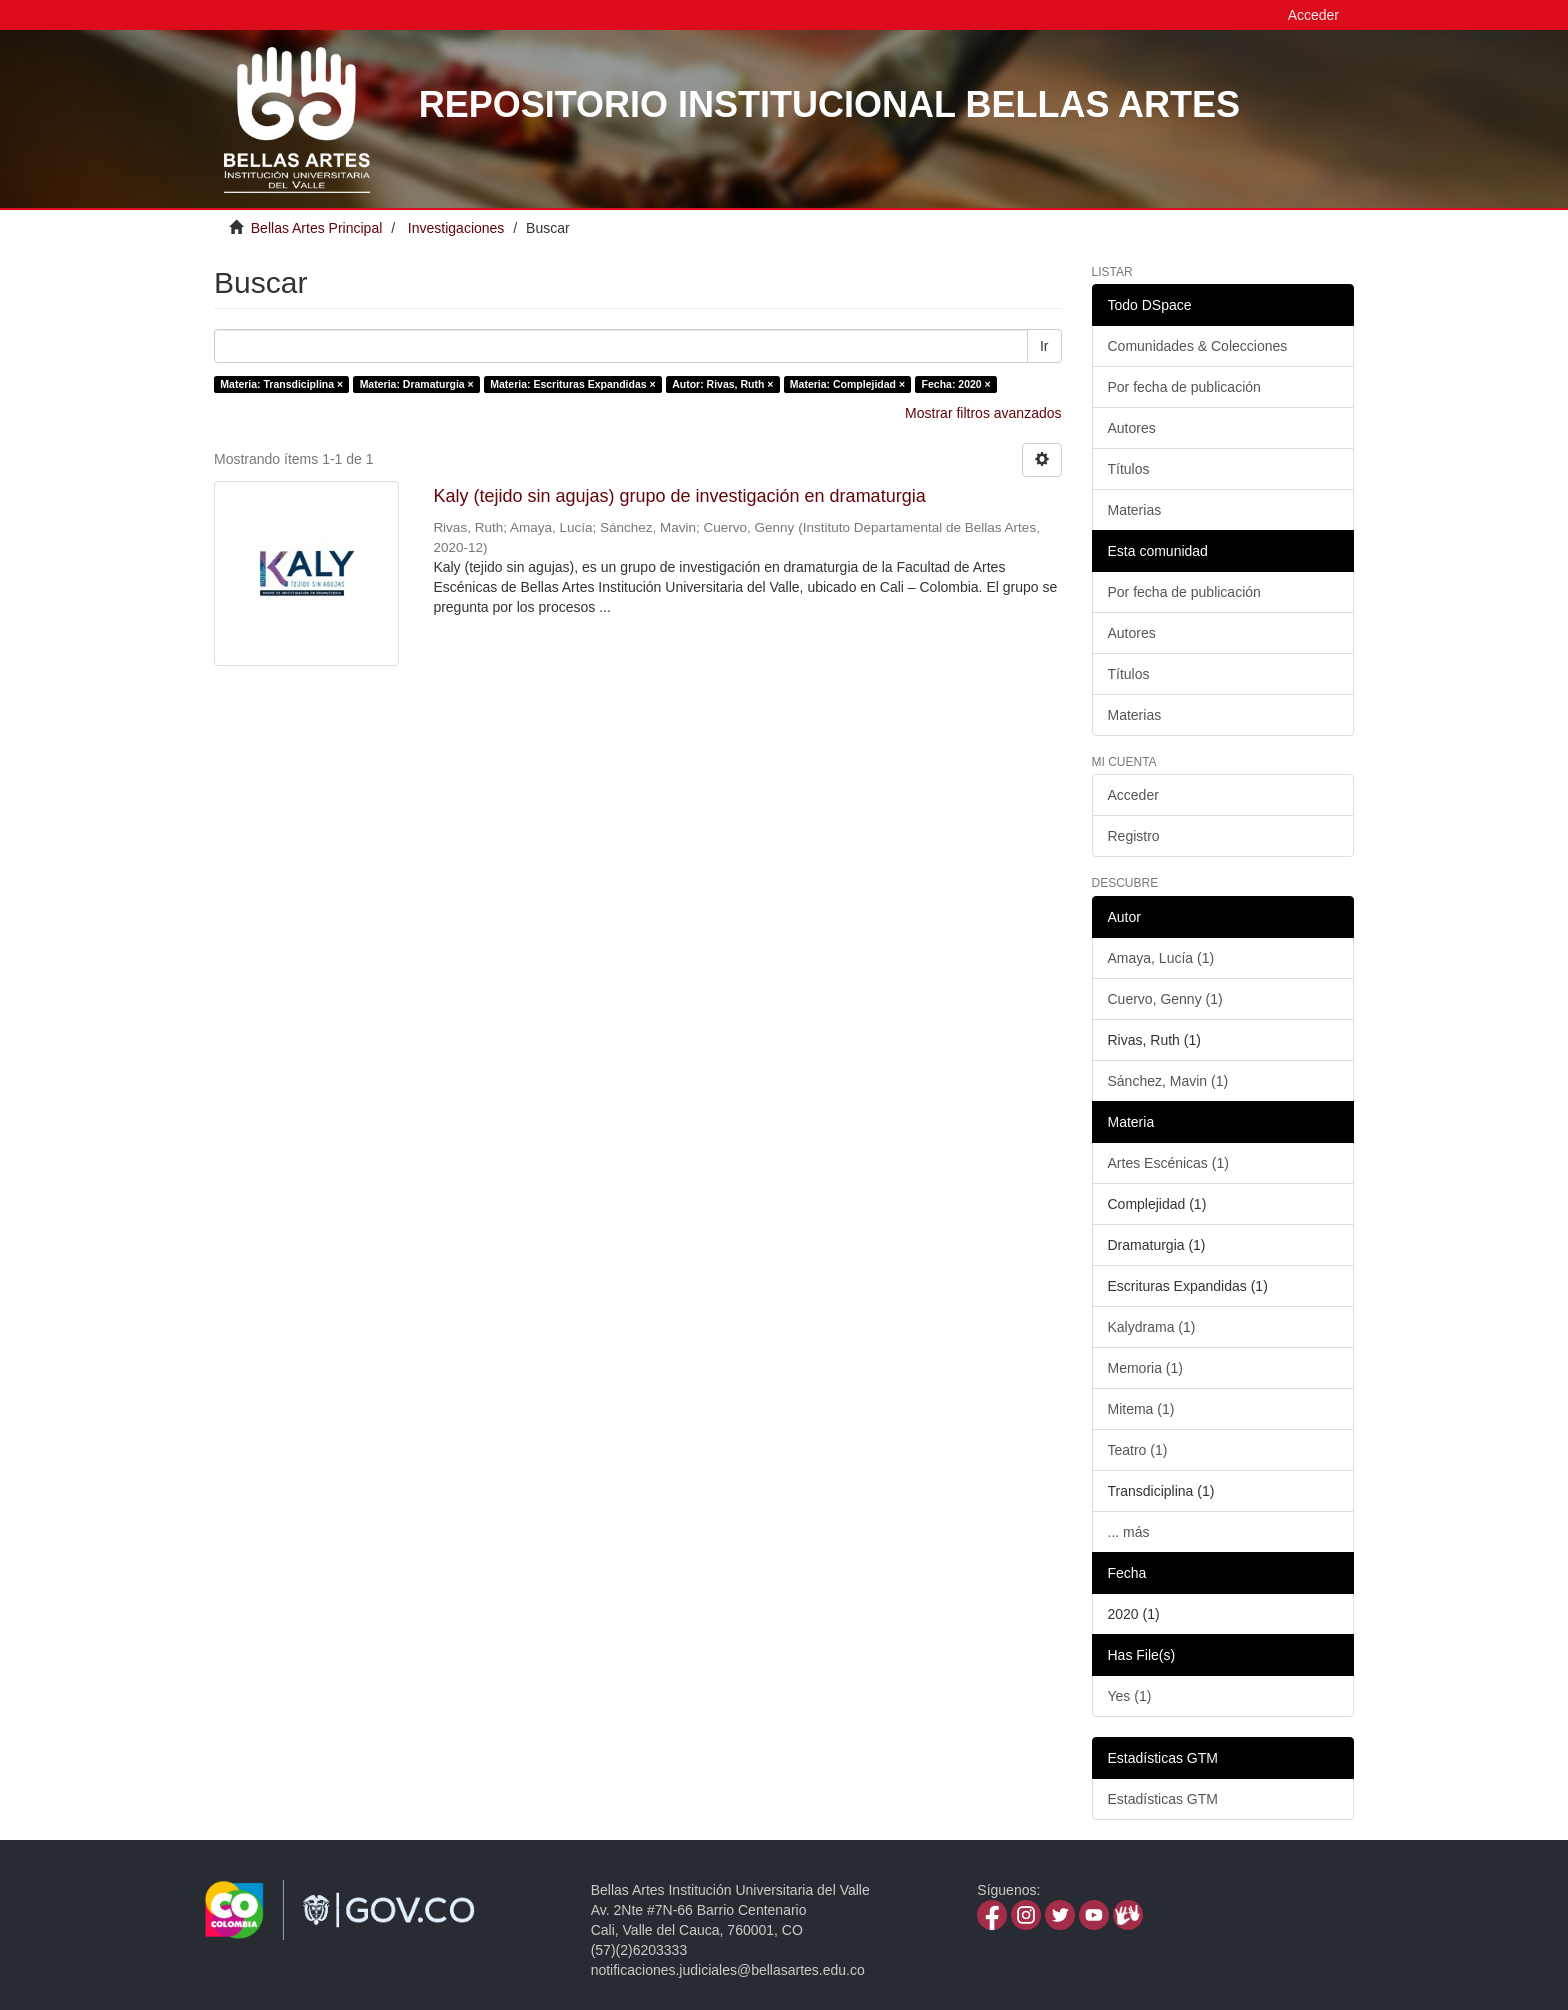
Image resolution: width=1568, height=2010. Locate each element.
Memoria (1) (1145, 1368)
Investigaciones (456, 228)
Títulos (1129, 469)
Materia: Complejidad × (847, 384)
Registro (1134, 836)
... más (1129, 1532)
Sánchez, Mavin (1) (1168, 1081)
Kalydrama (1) (1152, 1327)
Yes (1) (1130, 1696)
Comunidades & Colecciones (1198, 346)
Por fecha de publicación (1184, 387)
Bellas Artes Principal (317, 228)
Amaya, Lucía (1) (1161, 958)
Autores (1132, 428)
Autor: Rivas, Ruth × (722, 384)
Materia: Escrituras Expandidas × (572, 384)
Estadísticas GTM (1163, 1799)
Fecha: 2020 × (956, 384)
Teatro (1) (1138, 1450)
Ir (1044, 346)
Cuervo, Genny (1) (1165, 999)
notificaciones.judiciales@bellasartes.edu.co (728, 1970)
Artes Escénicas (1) (1168, 1163)
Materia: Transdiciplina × (281, 384)
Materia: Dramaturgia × (417, 384)
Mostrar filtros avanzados (983, 413)
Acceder (1133, 795)
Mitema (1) (1141, 1409)
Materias (1135, 510)
